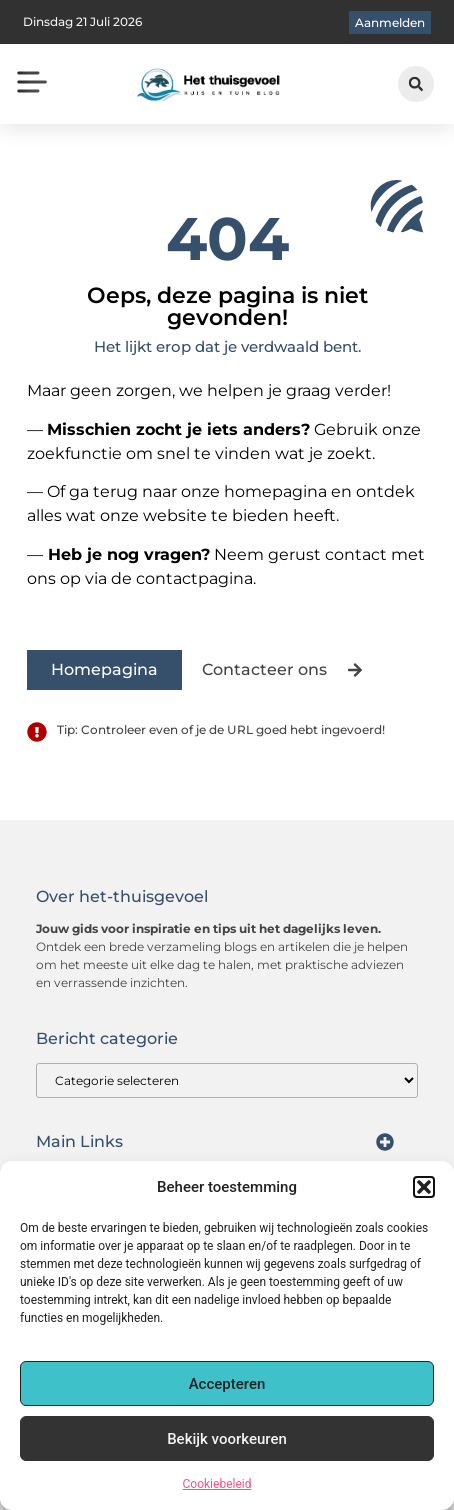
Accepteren (227, 1384)
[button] (424, 1187)
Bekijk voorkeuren (227, 1439)
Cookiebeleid (217, 1484)
